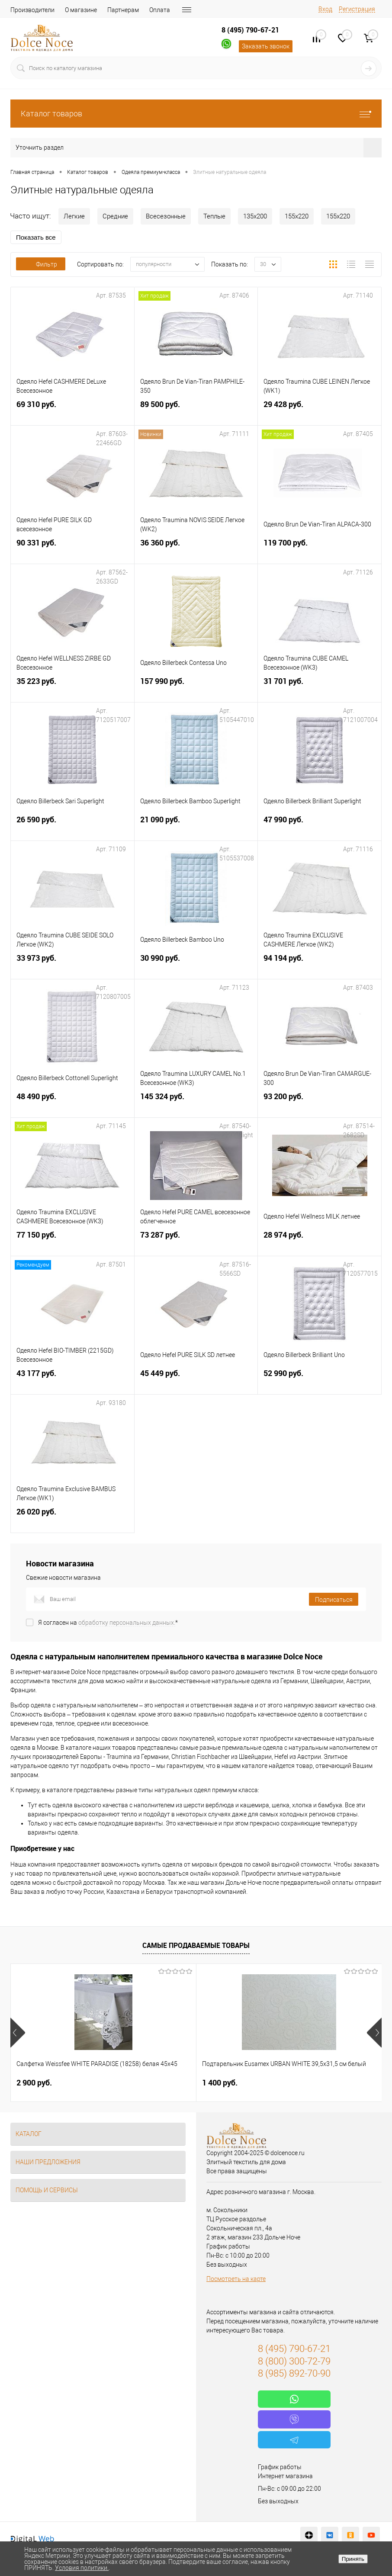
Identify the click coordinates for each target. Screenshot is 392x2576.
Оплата (159, 9)
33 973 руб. (72, 965)
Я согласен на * (108, 1622)
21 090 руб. (196, 826)
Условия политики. (82, 2567)
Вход (325, 9)
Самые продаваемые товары (196, 1945)
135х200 (255, 216)
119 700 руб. (319, 549)
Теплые (214, 216)
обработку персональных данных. (126, 1622)
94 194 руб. (319, 965)
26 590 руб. (72, 826)
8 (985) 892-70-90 (294, 2373)
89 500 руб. (196, 411)
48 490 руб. (72, 1103)
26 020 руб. (72, 1518)
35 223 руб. (72, 688)
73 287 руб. (196, 1241)
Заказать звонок (265, 46)
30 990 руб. (196, 965)
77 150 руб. (72, 1241)
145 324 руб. (196, 1103)
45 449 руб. (196, 1380)
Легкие (74, 216)
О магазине (81, 9)
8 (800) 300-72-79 (294, 2361)
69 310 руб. (72, 411)
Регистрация (357, 9)
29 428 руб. (319, 411)
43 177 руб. (72, 1380)
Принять (353, 2559)
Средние (115, 216)
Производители (32, 9)
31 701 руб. (319, 688)
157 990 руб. (196, 688)
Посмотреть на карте (236, 2278)
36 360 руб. (196, 549)
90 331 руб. (72, 549)
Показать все (36, 237)
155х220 (296, 216)
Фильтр (40, 264)
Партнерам (123, 9)
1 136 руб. (281, 2082)
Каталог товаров (196, 113)
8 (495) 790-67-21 (250, 30)
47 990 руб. (319, 826)
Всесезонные (166, 216)
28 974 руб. (319, 1241)
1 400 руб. (158, 2082)
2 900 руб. (34, 2082)
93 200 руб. (319, 1103)
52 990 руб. (319, 1380)
